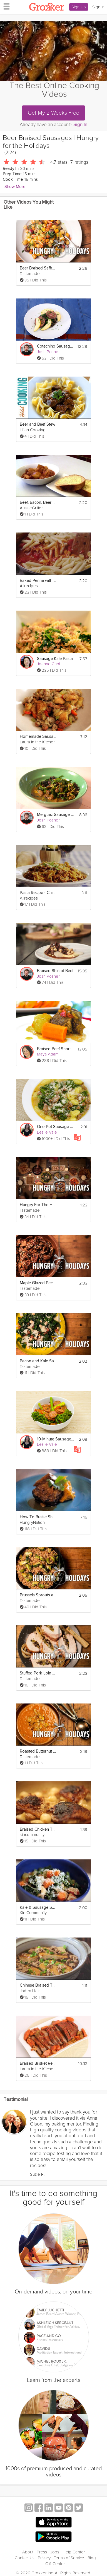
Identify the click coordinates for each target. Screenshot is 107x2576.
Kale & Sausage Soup (38, 1907)
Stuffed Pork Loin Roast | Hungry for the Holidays (38, 1673)
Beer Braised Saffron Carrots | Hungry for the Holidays (38, 268)
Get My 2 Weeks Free (53, 113)
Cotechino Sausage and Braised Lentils (55, 346)
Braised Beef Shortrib (55, 1049)
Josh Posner (48, 351)
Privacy (44, 2557)
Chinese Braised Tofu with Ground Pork (38, 1985)
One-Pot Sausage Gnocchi (55, 1127)
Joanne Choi (48, 663)
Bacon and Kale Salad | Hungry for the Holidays (38, 1361)
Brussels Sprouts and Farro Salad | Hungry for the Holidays (38, 1595)
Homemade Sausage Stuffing (38, 736)
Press (42, 2552)
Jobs (54, 2552)
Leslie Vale (47, 1132)
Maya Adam (48, 1054)
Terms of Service (69, 2557)
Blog (92, 2557)
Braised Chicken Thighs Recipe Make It (38, 1829)
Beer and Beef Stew (37, 424)
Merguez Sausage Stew (55, 815)
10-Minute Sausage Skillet (55, 1439)
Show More (14, 187)
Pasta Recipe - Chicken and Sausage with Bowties (38, 893)
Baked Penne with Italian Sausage (38, 581)
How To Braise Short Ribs (38, 1517)
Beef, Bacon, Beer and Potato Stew (38, 502)
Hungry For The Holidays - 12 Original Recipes (38, 1205)
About (27, 2552)
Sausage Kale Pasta (55, 659)
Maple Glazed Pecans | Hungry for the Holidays (38, 1283)
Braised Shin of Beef (55, 971)
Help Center (74, 2552)
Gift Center (55, 2563)
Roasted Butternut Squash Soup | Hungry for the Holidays (38, 1751)
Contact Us (24, 2557)
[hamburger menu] (5, 6)
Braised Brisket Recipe (38, 2063)
